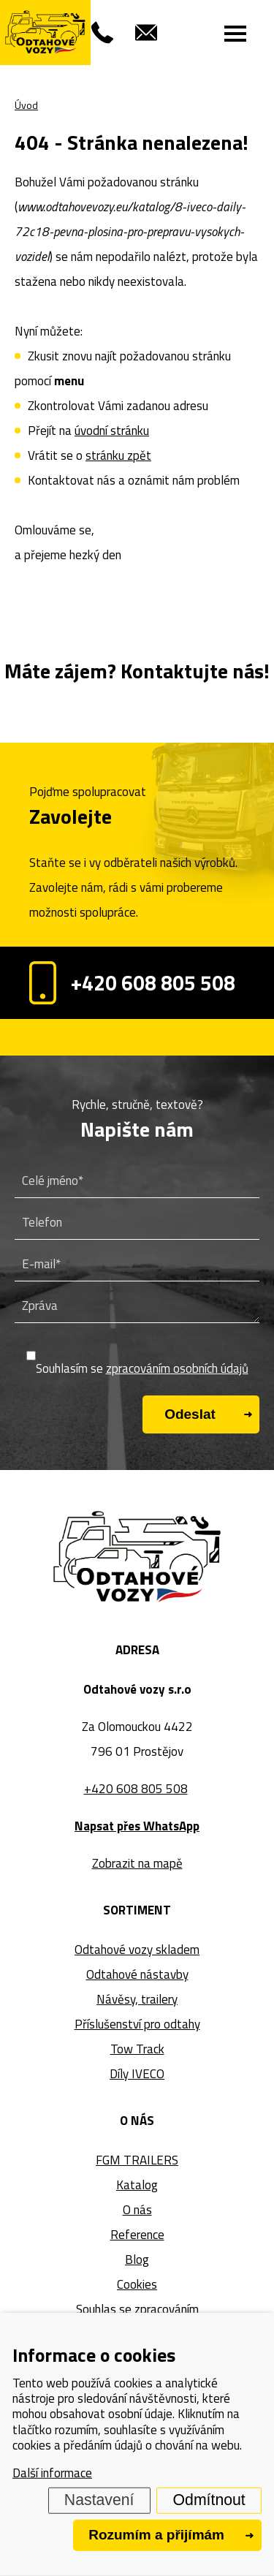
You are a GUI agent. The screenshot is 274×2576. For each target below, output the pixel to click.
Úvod (26, 105)
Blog (137, 2259)
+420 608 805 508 (132, 982)
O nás (137, 2209)
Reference (137, 2234)
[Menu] (235, 33)
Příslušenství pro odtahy (137, 2024)
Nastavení (99, 2500)
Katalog (137, 2184)
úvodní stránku (112, 430)
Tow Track (137, 2048)
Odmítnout (209, 2500)
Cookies (137, 2284)
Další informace (52, 2472)
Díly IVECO (137, 2073)
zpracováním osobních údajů (177, 1368)
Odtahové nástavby (137, 1974)
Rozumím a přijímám (156, 2534)
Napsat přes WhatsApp (137, 1826)
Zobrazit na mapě (137, 1863)
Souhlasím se (142, 1368)
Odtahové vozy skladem (137, 1949)
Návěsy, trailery (137, 1999)
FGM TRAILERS (137, 2160)
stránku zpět (118, 455)
